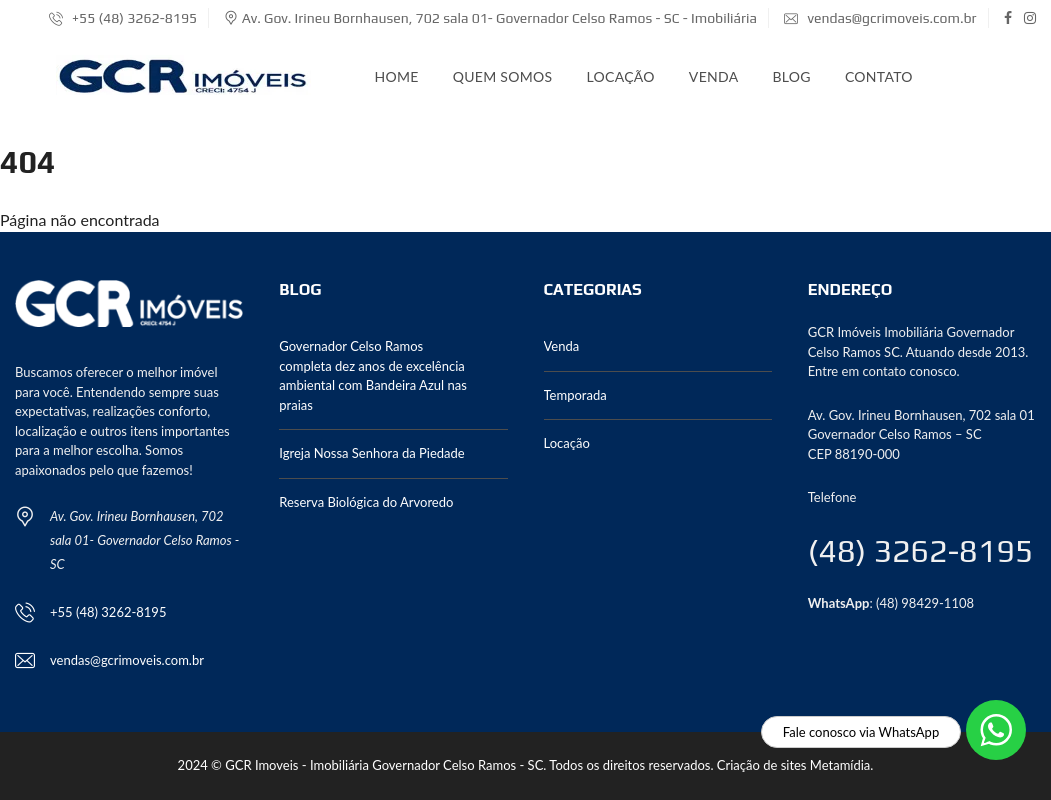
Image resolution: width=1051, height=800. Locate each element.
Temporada (575, 395)
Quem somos (503, 76)
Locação (620, 76)
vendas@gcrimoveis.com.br (880, 18)
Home (397, 76)
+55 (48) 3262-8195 (123, 18)
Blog (791, 76)
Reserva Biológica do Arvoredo (366, 502)
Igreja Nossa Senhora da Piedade (371, 453)
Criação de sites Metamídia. (795, 765)
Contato (879, 76)
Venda (714, 76)
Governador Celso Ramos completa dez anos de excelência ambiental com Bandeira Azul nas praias (373, 375)
